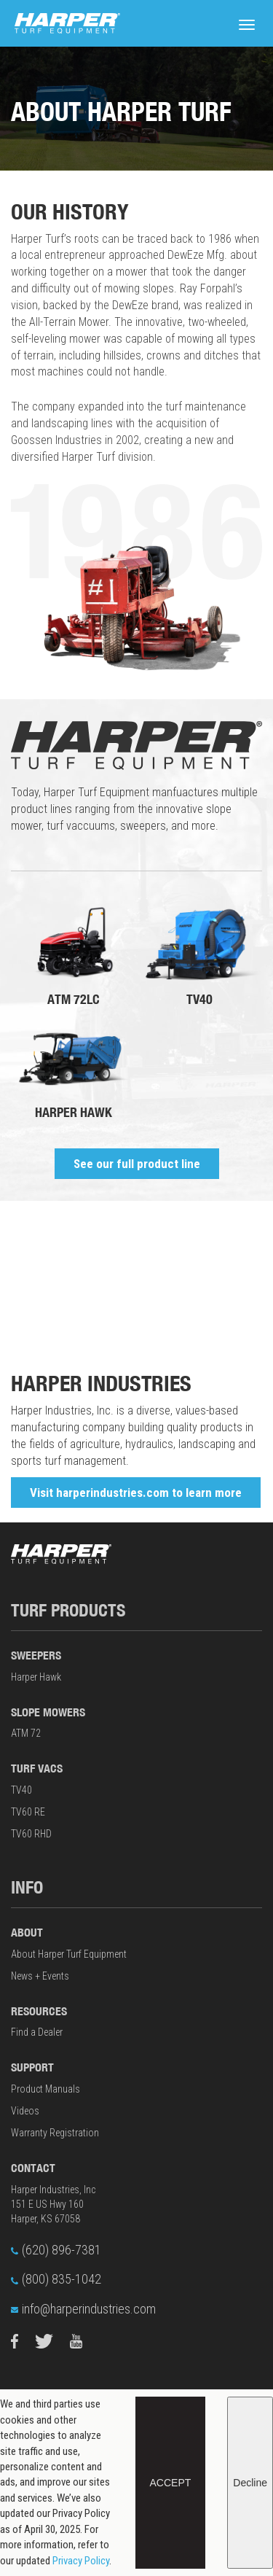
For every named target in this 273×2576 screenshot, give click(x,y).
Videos (25, 2111)
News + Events (40, 1976)
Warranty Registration (55, 2133)
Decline (250, 2483)
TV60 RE (28, 1812)
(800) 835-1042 (56, 2279)
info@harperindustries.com (83, 2308)
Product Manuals (45, 2089)
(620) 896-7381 (56, 2249)
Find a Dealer (37, 2032)
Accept (170, 2483)
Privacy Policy (80, 2560)
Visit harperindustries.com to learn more (136, 1492)
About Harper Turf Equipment (69, 1954)
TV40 (21, 1790)
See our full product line (137, 1163)
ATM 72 (26, 1733)
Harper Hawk (36, 1677)
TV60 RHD (31, 1834)
